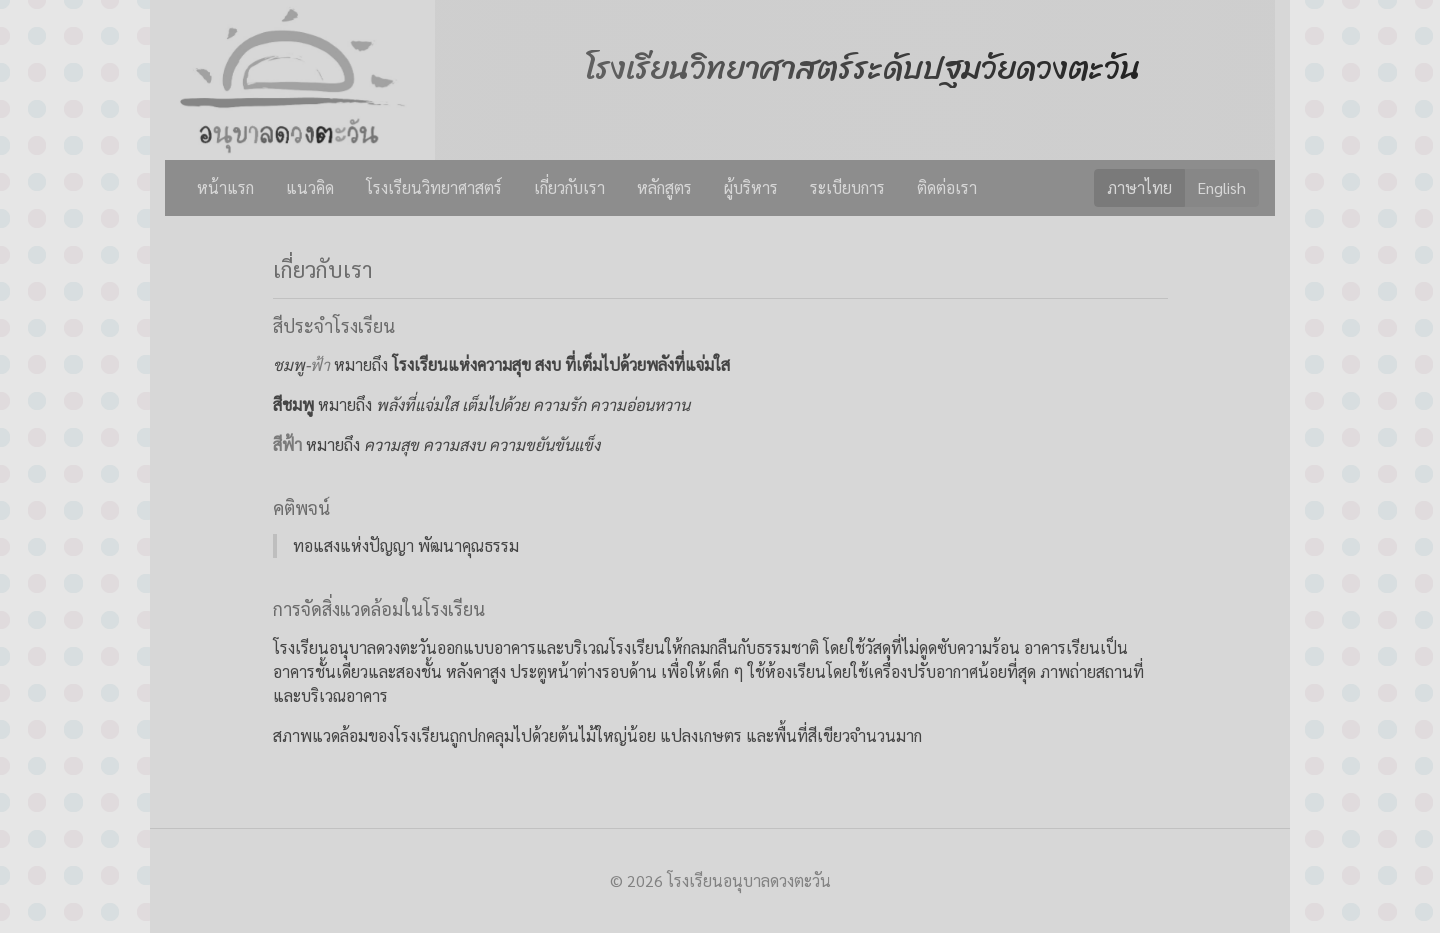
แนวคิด (310, 187)
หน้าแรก (225, 187)
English (1221, 187)
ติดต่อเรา (947, 187)
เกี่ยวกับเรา (569, 187)
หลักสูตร (664, 187)
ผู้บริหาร (751, 187)
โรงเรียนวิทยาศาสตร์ (434, 187)
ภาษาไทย (1139, 187)
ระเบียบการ (847, 187)
